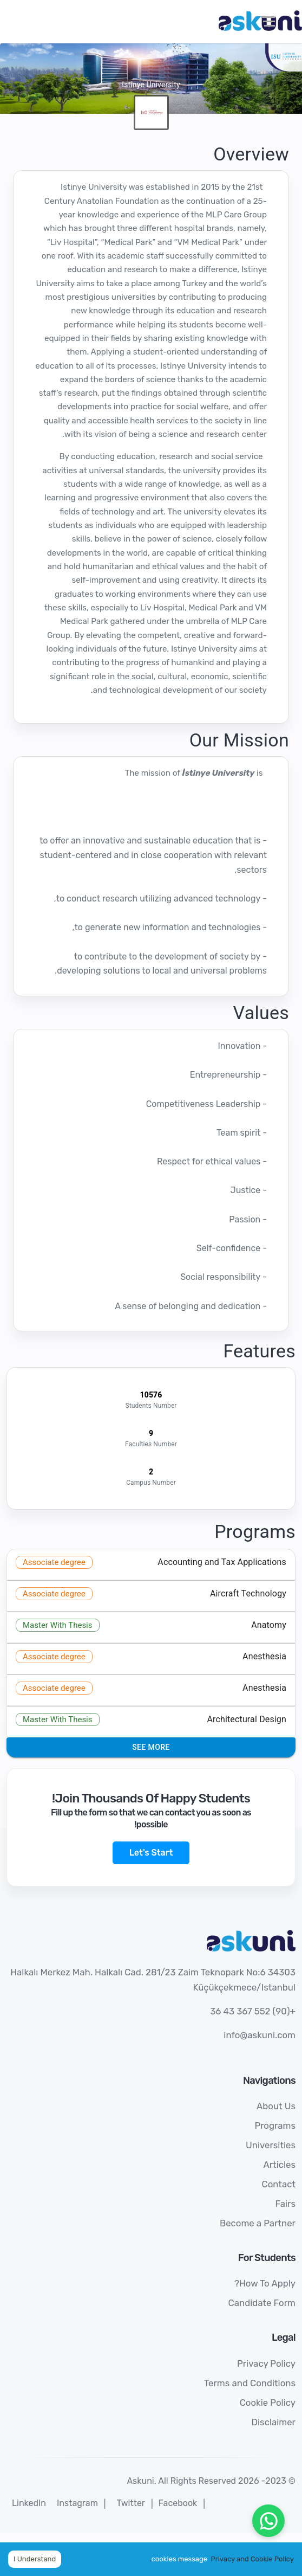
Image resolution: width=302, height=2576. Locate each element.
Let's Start (151, 1852)
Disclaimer (273, 2422)
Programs (275, 2125)
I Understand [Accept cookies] (35, 2559)
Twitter (131, 2503)
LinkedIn (29, 2503)
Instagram (77, 2503)
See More (151, 1747)
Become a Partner (258, 2223)
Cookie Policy (268, 2402)
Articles (279, 2164)
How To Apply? (265, 2283)
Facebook (178, 2503)
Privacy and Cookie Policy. (221, 2559)
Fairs (285, 2203)
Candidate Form (262, 2302)
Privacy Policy (266, 2363)
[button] (151, 1564)
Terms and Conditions (250, 2383)
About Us (276, 2106)
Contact (278, 2184)
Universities (271, 2145)
